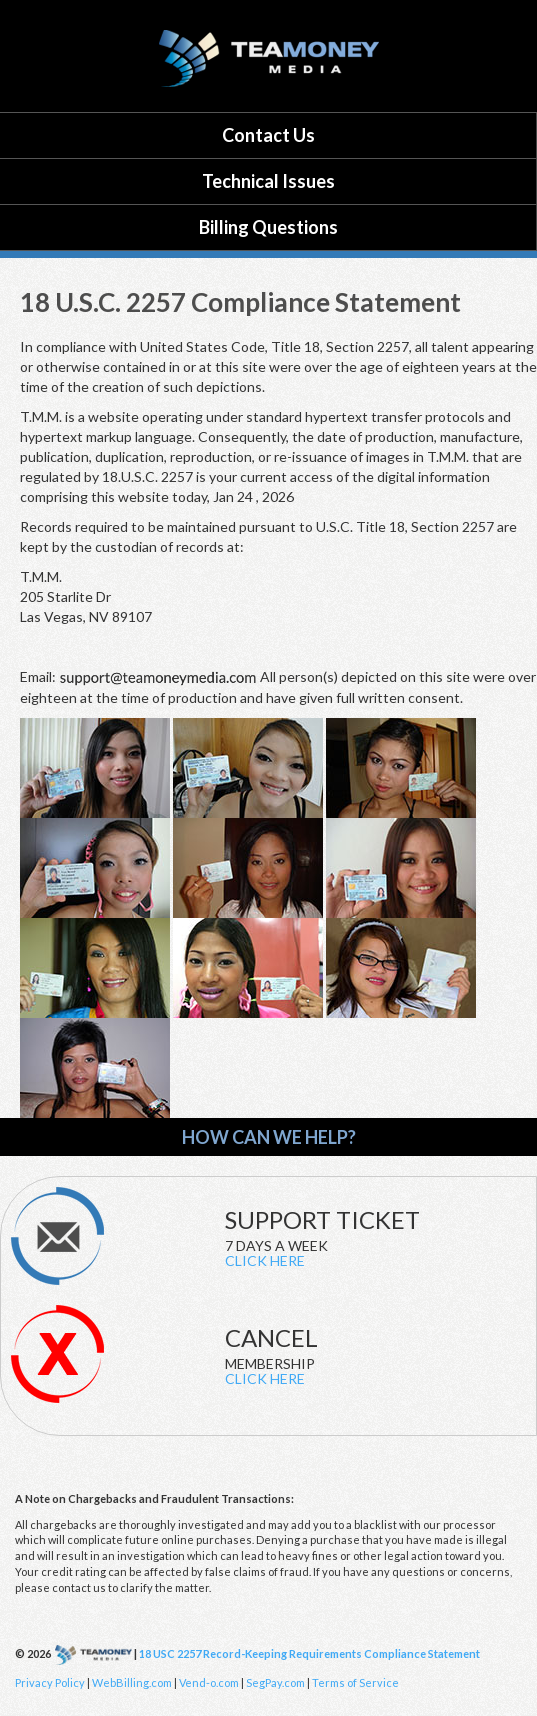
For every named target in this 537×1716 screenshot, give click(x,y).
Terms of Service (355, 1682)
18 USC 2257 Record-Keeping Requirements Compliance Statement (309, 1653)
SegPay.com (275, 1682)
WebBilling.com (132, 1682)
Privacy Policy (50, 1682)
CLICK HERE (265, 1260)
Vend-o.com (210, 1682)
